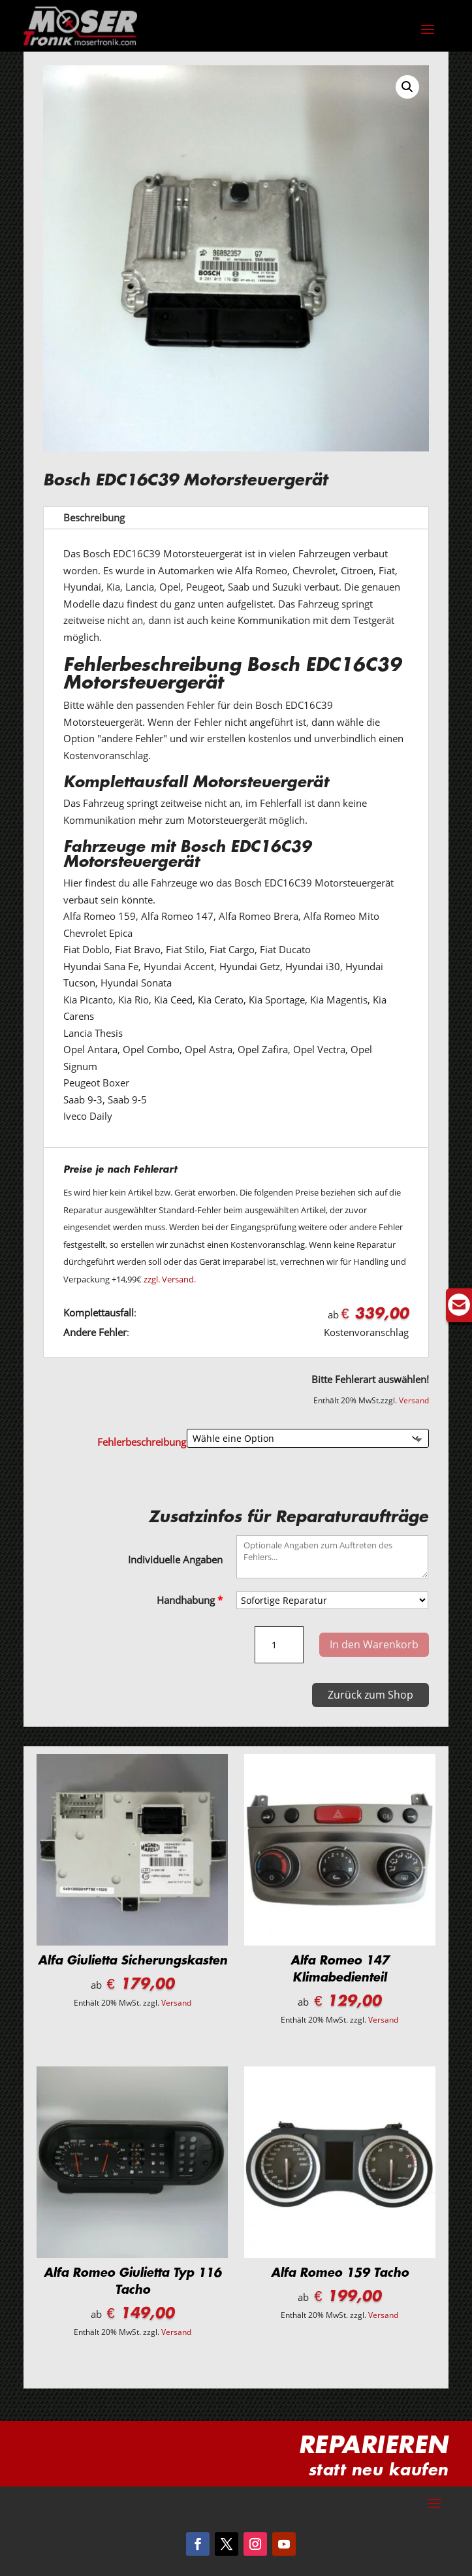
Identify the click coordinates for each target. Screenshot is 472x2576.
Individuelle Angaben (175, 1559)
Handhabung (190, 1599)
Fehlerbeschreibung (141, 1441)
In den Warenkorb (374, 1644)
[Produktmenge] (279, 1645)
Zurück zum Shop (370, 1694)
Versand (414, 1400)
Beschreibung (94, 517)
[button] (407, 87)
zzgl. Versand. (170, 1279)
